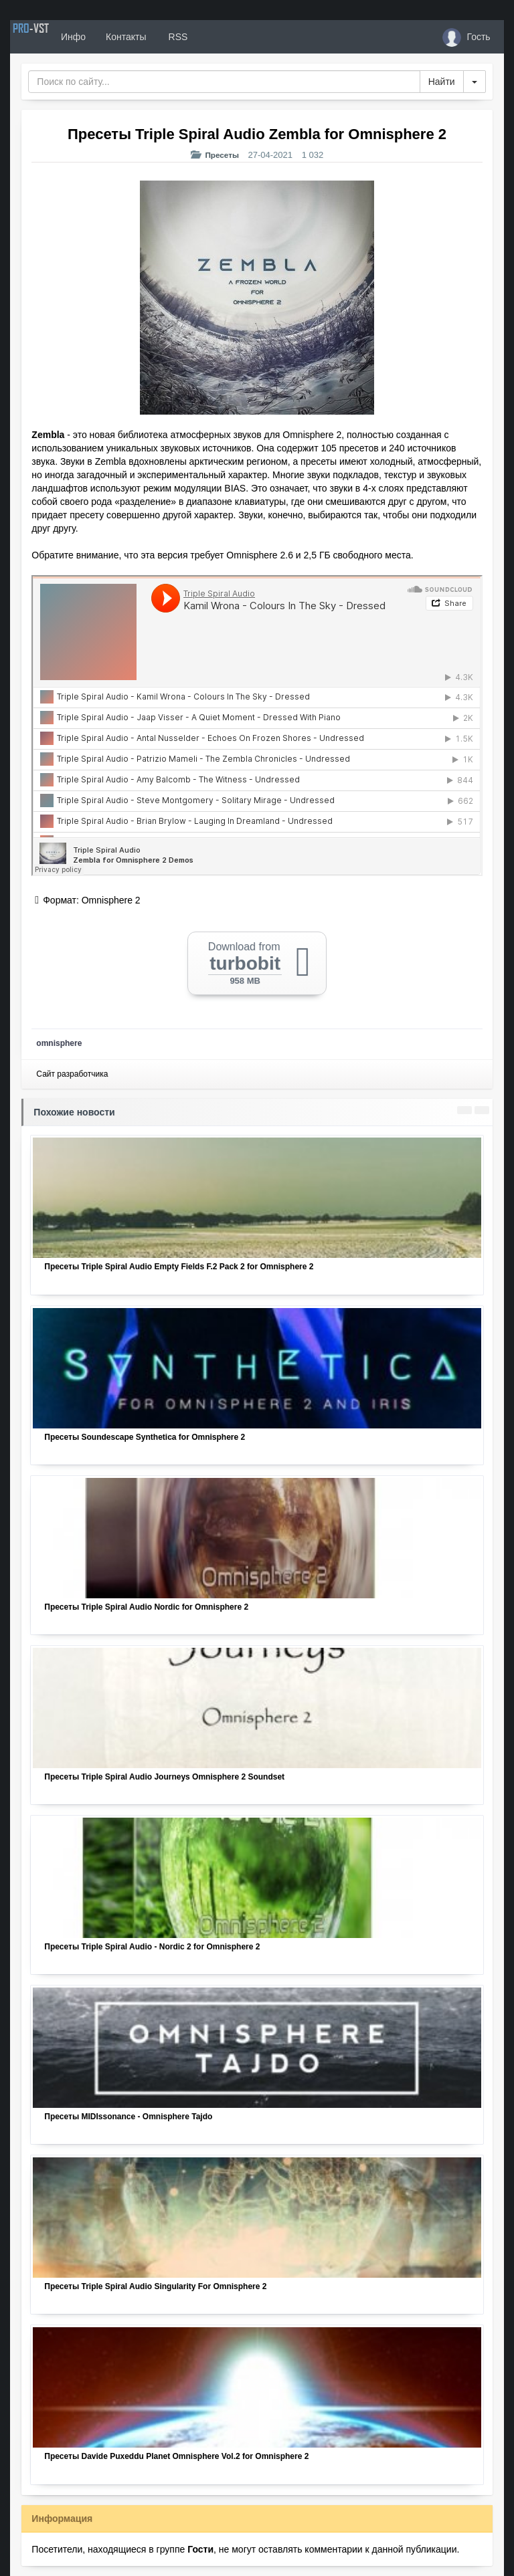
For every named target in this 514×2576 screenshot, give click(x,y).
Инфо (112, 36)
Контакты (165, 36)
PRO (50, 37)
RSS (217, 36)
